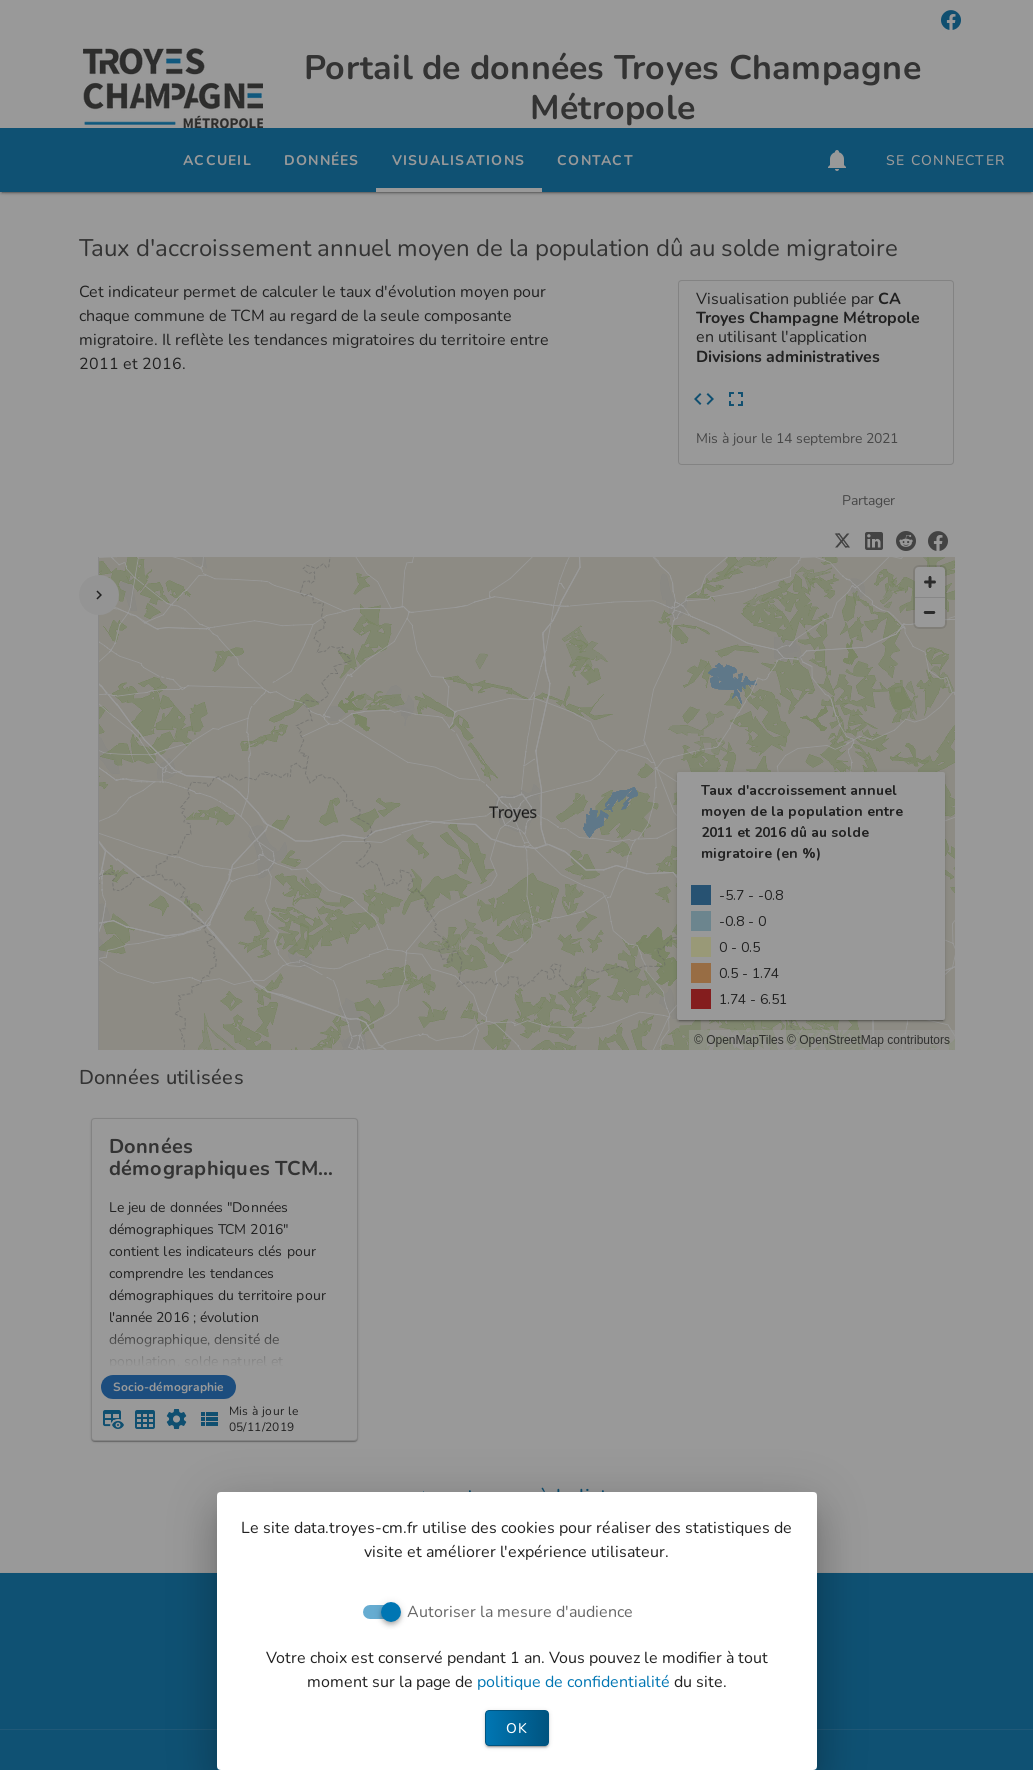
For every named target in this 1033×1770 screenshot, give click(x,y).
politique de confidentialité (575, 1682)
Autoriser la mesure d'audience (520, 1612)
